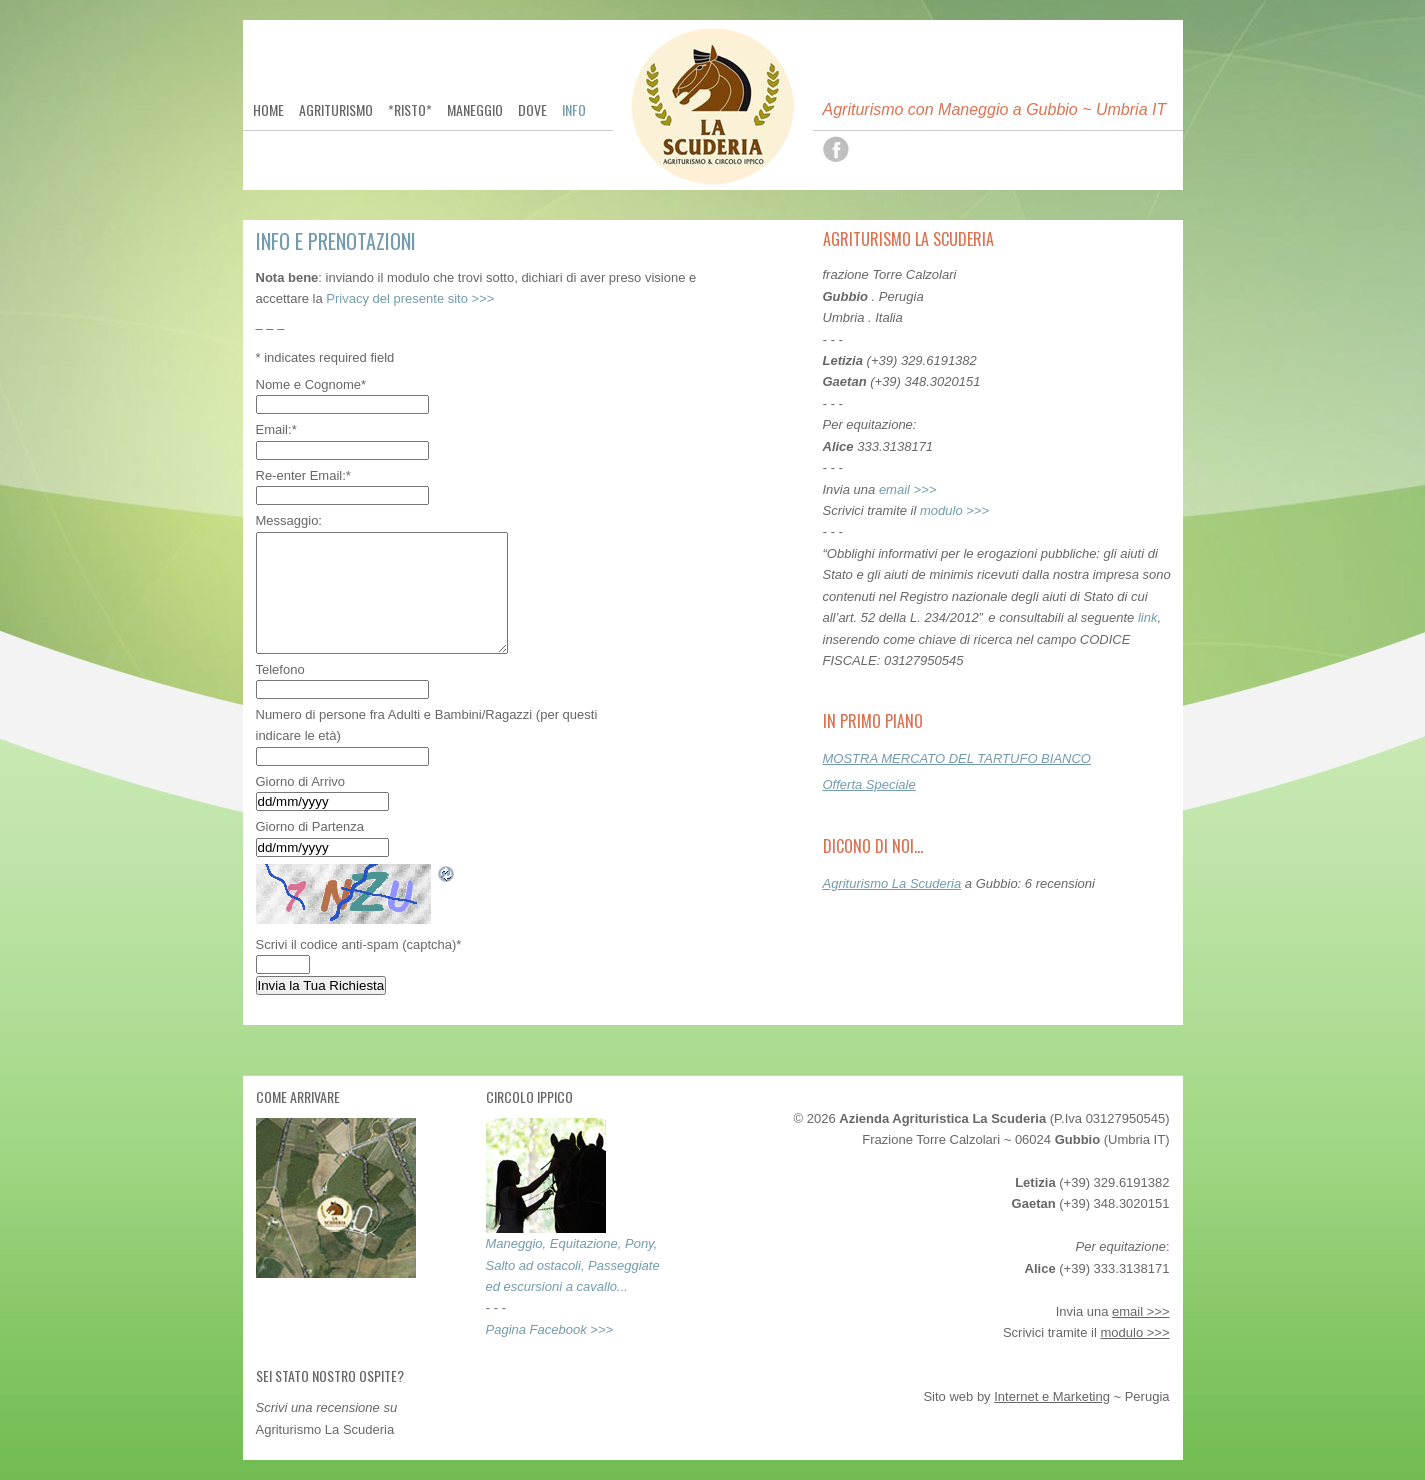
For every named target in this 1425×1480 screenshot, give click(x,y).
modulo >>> (954, 510)
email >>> (907, 489)
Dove (532, 110)
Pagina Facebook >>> (550, 1329)
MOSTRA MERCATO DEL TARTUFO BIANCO (957, 758)
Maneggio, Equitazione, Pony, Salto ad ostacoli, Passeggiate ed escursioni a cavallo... (573, 1265)
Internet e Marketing (1052, 1396)
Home (268, 110)
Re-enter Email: (303, 475)
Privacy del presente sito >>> (410, 298)
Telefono (280, 669)
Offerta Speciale (869, 784)
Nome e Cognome (311, 384)
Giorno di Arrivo (301, 781)
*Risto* (410, 110)
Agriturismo (336, 110)
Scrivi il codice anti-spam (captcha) (359, 944)
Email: (276, 429)
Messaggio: (289, 520)
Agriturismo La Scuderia (892, 883)
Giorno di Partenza (310, 826)
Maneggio (475, 110)
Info (574, 110)
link (1148, 617)
